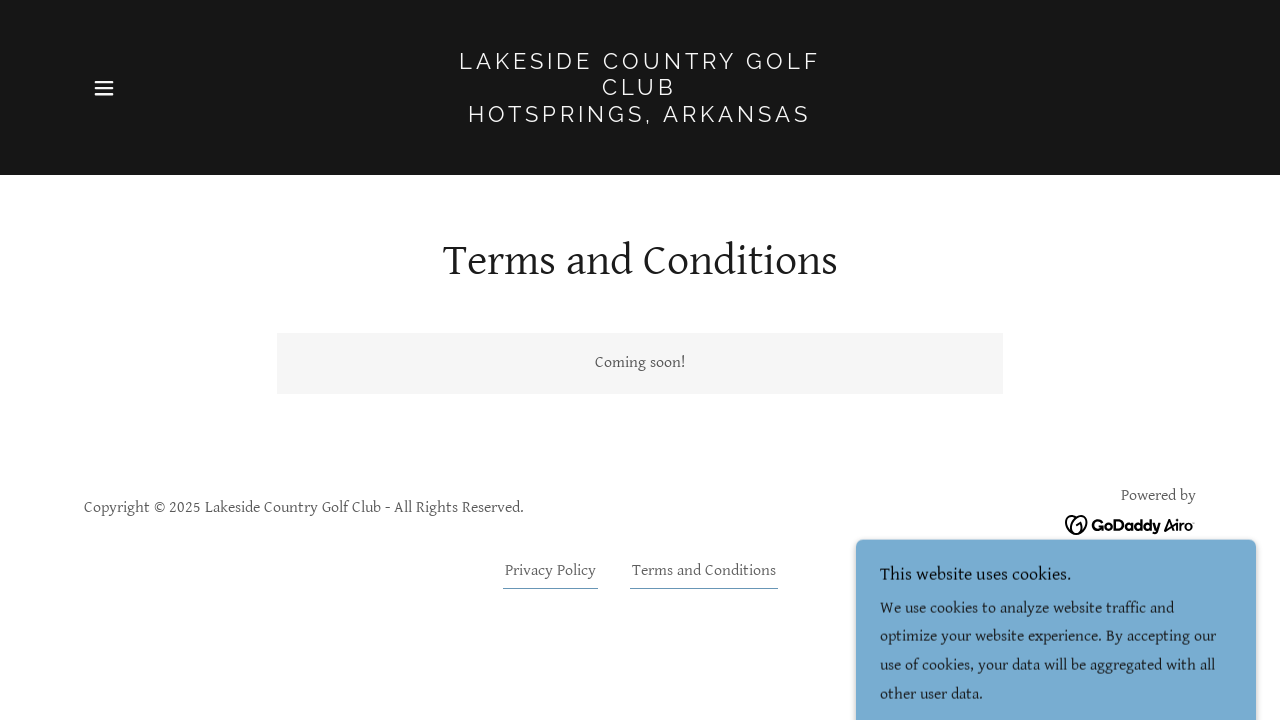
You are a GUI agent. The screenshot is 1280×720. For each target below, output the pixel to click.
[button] (104, 88)
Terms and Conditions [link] (704, 570)
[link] (640, 117)
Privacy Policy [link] (550, 570)
